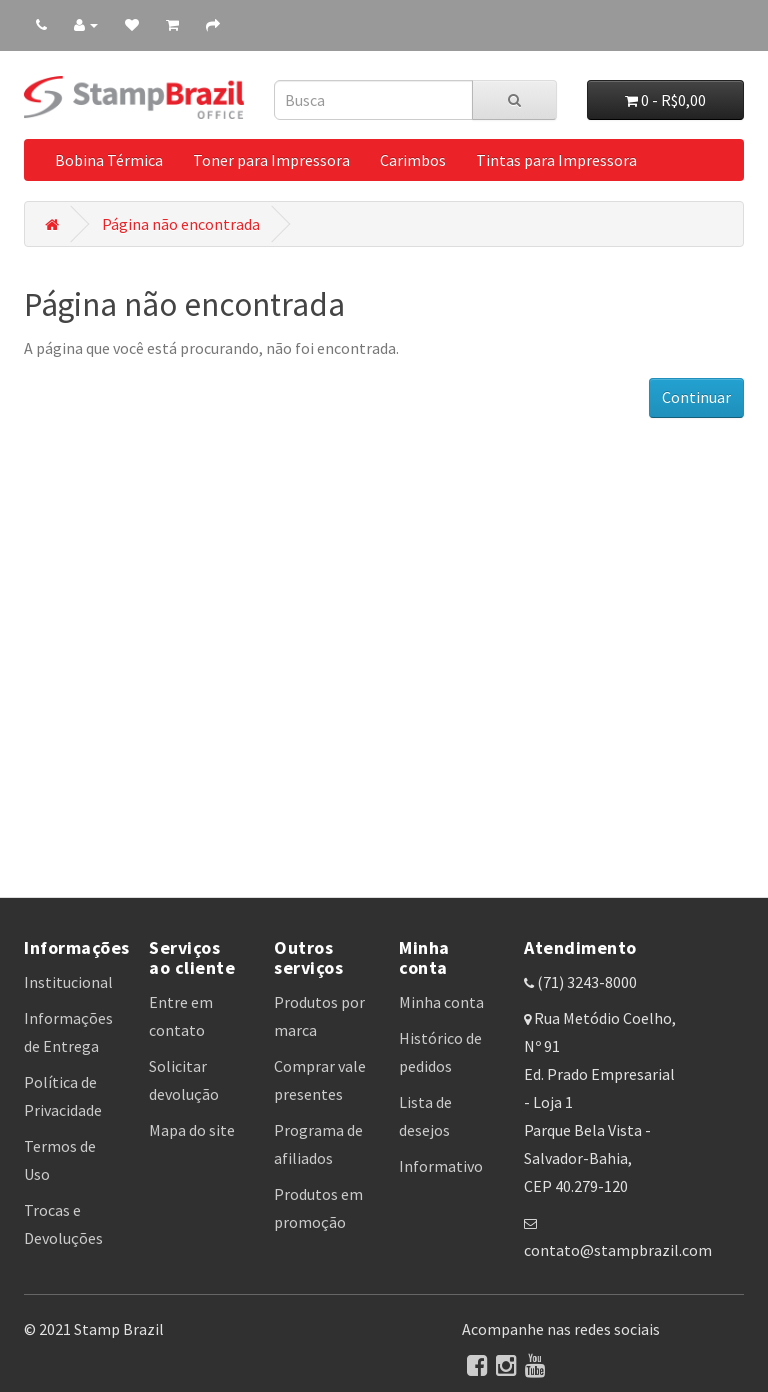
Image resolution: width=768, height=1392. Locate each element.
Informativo (441, 1166)
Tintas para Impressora (556, 160)
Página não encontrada (181, 224)
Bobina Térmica (109, 160)
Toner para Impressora (271, 160)
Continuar (696, 397)
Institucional (68, 982)
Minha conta (441, 1002)
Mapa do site (192, 1130)
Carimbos (413, 160)
